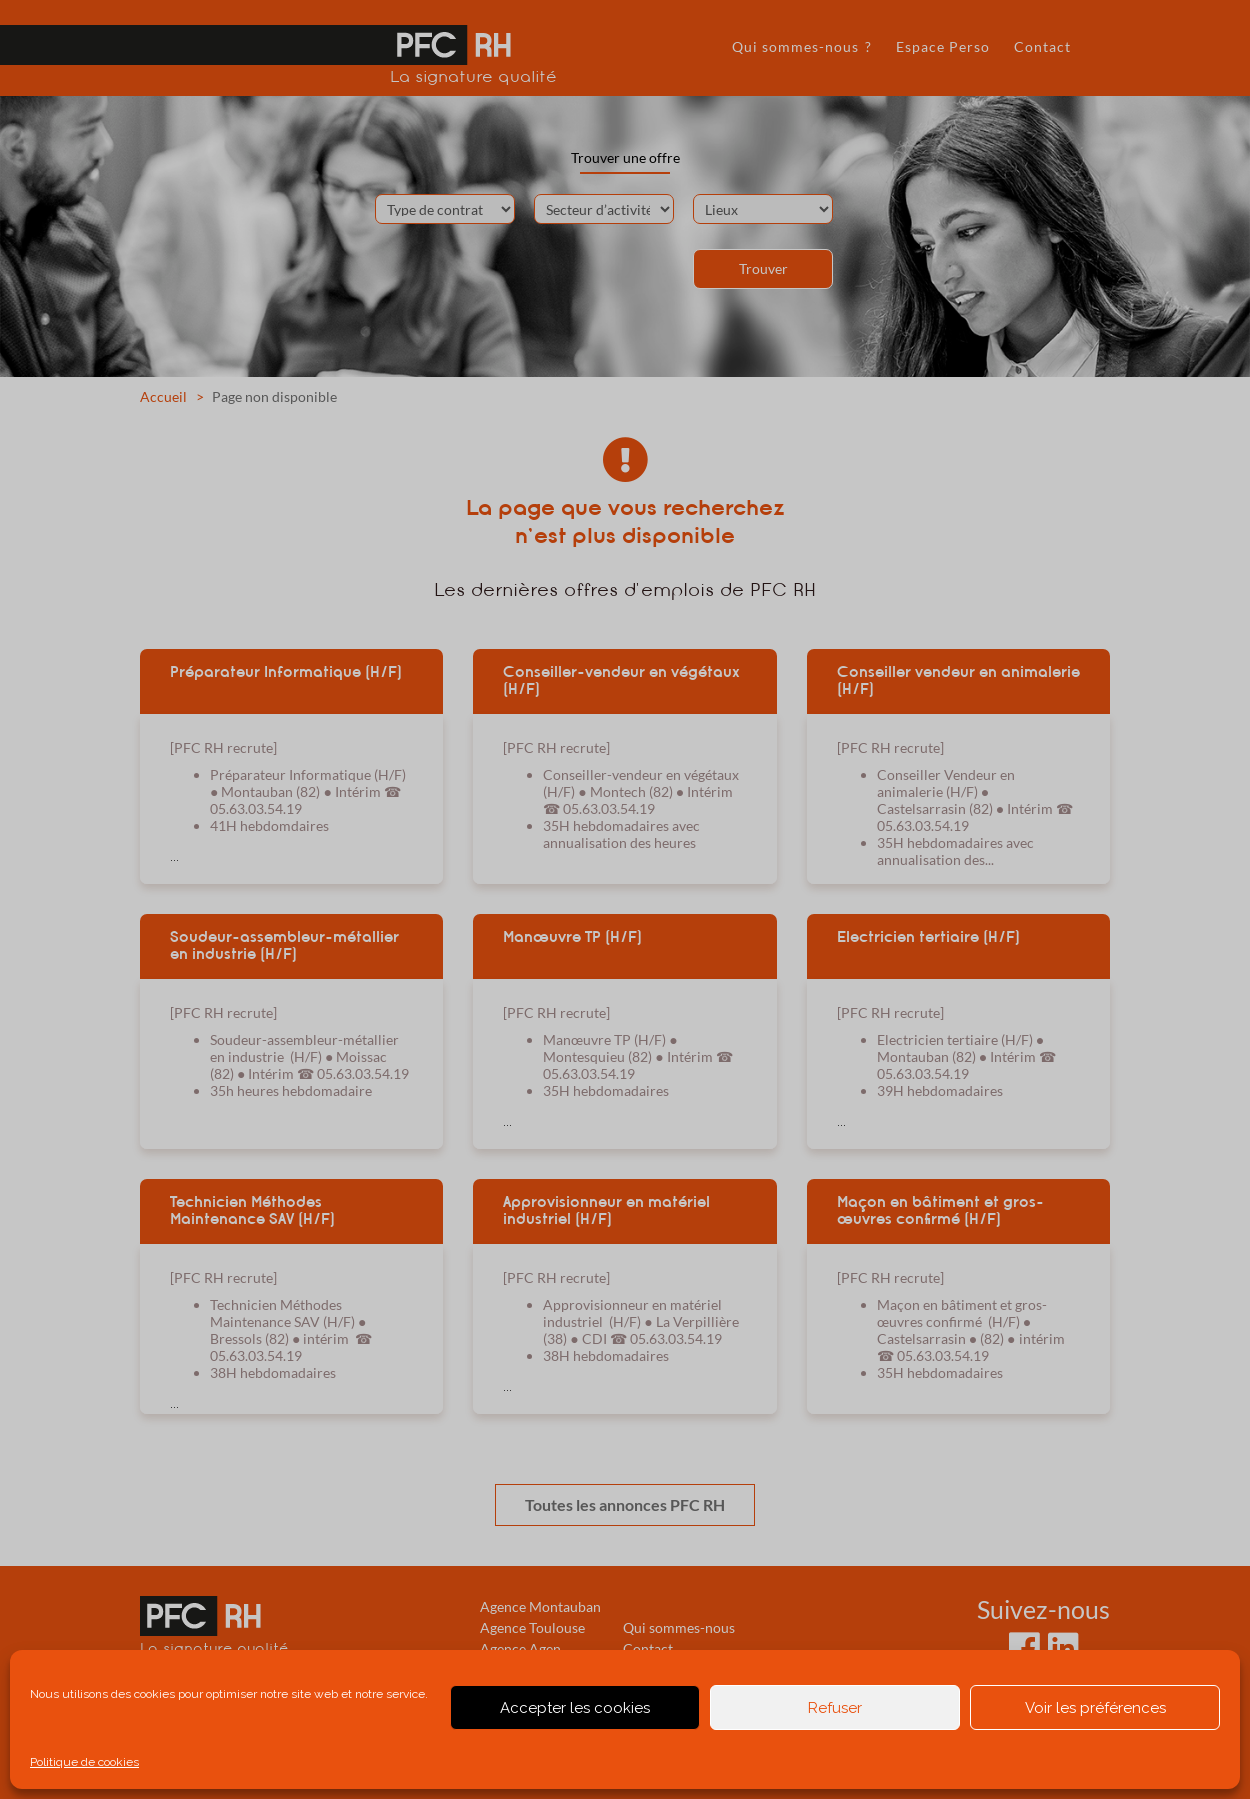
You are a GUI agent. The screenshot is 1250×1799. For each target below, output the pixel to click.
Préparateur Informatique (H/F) (286, 672)
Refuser (835, 1708)
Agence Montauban (540, 1606)
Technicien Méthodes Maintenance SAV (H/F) (252, 1210)
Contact (1042, 46)
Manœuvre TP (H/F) (572, 937)
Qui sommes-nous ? (802, 46)
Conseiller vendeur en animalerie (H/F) (958, 680)
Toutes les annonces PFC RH (625, 1504)
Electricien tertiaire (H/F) (928, 937)
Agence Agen (520, 1648)
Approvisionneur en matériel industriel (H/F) (606, 1210)
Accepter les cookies (575, 1708)
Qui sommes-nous (679, 1627)
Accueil (163, 396)
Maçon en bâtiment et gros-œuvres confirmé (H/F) (940, 1210)
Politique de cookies (84, 1762)
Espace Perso (943, 46)
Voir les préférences (1095, 1708)
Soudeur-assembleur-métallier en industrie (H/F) (284, 945)
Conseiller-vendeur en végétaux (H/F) (621, 680)
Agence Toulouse (532, 1627)
